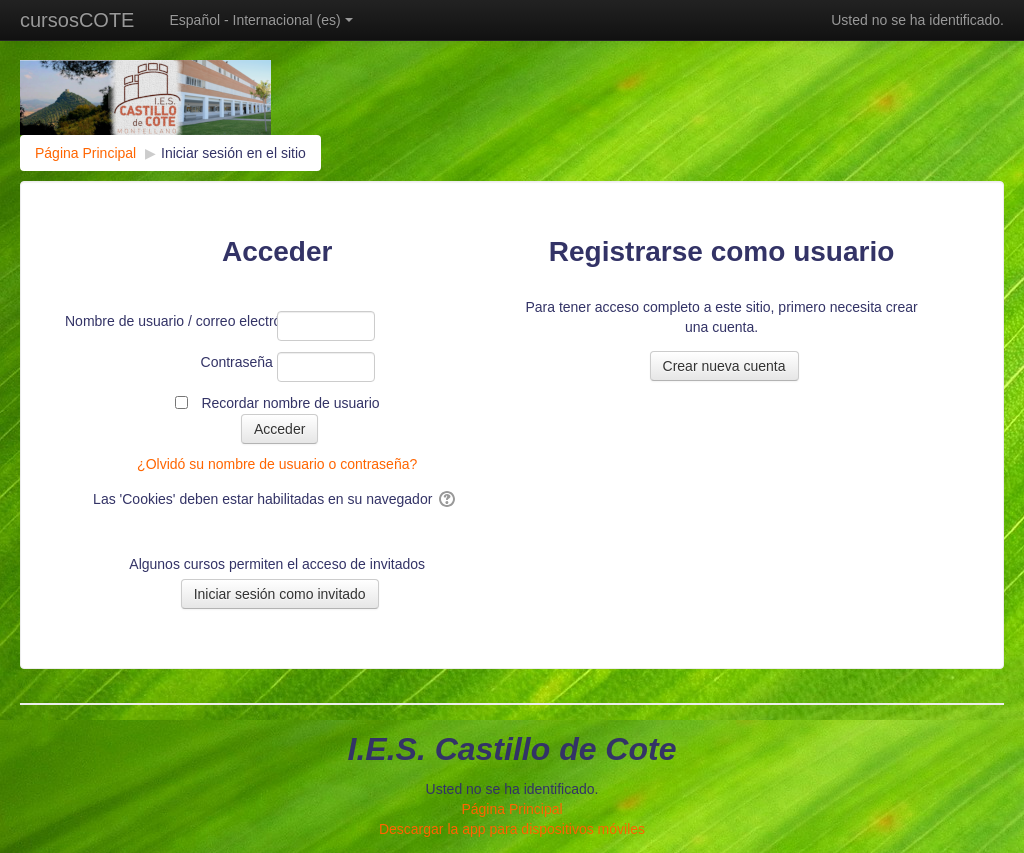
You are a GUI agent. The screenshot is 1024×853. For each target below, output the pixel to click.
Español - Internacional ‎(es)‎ (260, 20)
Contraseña (237, 362)
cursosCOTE (77, 20)
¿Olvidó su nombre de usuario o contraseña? (277, 464)
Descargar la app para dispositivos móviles (512, 829)
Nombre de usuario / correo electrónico (169, 321)
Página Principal (511, 809)
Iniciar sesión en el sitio (233, 153)
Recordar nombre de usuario (290, 403)
